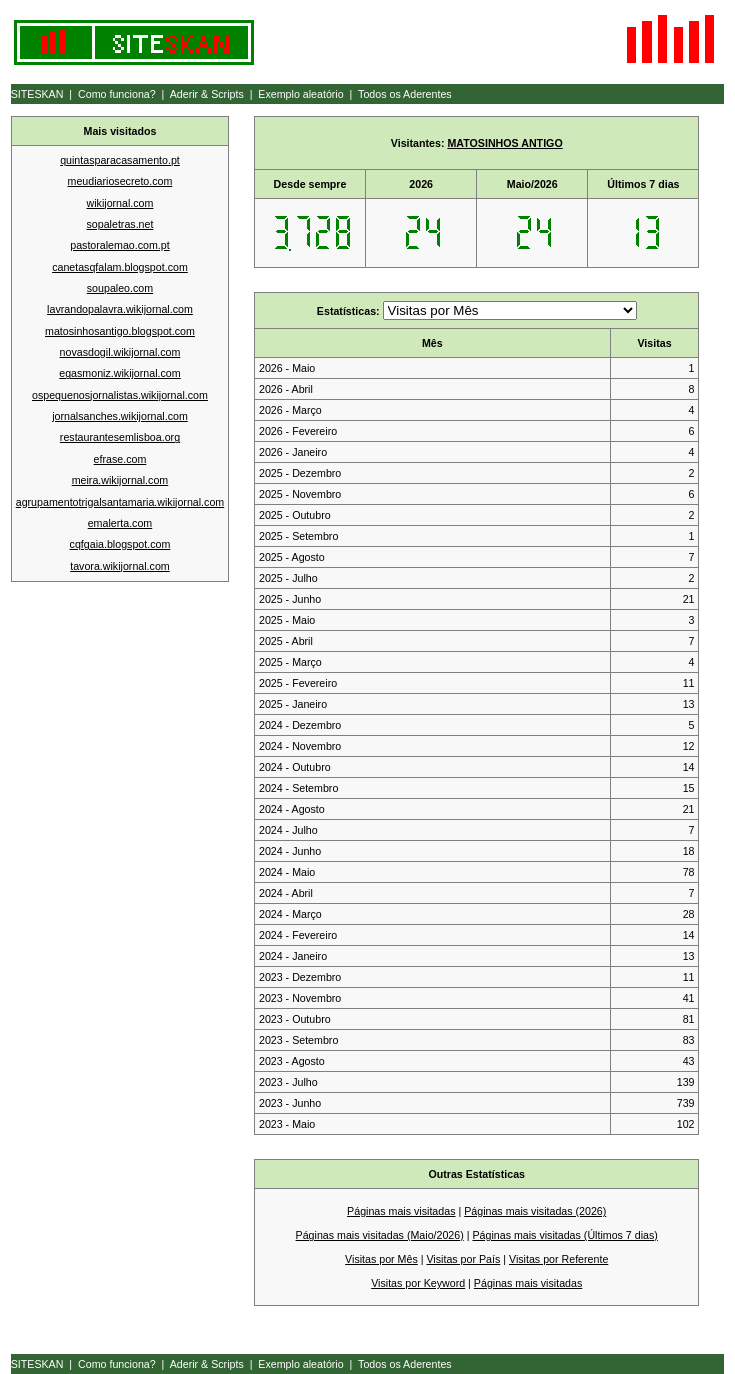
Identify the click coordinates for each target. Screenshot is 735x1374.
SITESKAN (37, 94)
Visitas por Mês (381, 1259)
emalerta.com (120, 523)
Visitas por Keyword (418, 1283)
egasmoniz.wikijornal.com (119, 373)
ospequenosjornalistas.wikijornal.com (120, 395)
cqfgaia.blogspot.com (120, 544)
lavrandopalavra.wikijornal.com (120, 309)
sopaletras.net (119, 224)
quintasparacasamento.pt (120, 160)
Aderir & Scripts (207, 94)
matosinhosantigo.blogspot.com (120, 331)
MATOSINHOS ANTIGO (504, 143)
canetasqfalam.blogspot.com (120, 267)
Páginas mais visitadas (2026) (535, 1211)
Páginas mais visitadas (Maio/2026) (380, 1235)
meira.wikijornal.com (120, 480)
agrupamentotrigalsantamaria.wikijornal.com (120, 502)
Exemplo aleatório (300, 94)
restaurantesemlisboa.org (120, 437)
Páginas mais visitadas (401, 1211)
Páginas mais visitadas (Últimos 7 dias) (564, 1235)
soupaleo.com (120, 288)
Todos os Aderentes (405, 94)
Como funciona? (117, 94)
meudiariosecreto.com (120, 181)
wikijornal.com (120, 203)
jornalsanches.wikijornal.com (120, 416)
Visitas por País (463, 1259)
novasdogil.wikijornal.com (120, 352)
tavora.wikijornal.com (120, 566)
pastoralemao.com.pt (120, 245)
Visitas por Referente (558, 1259)
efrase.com (120, 459)
